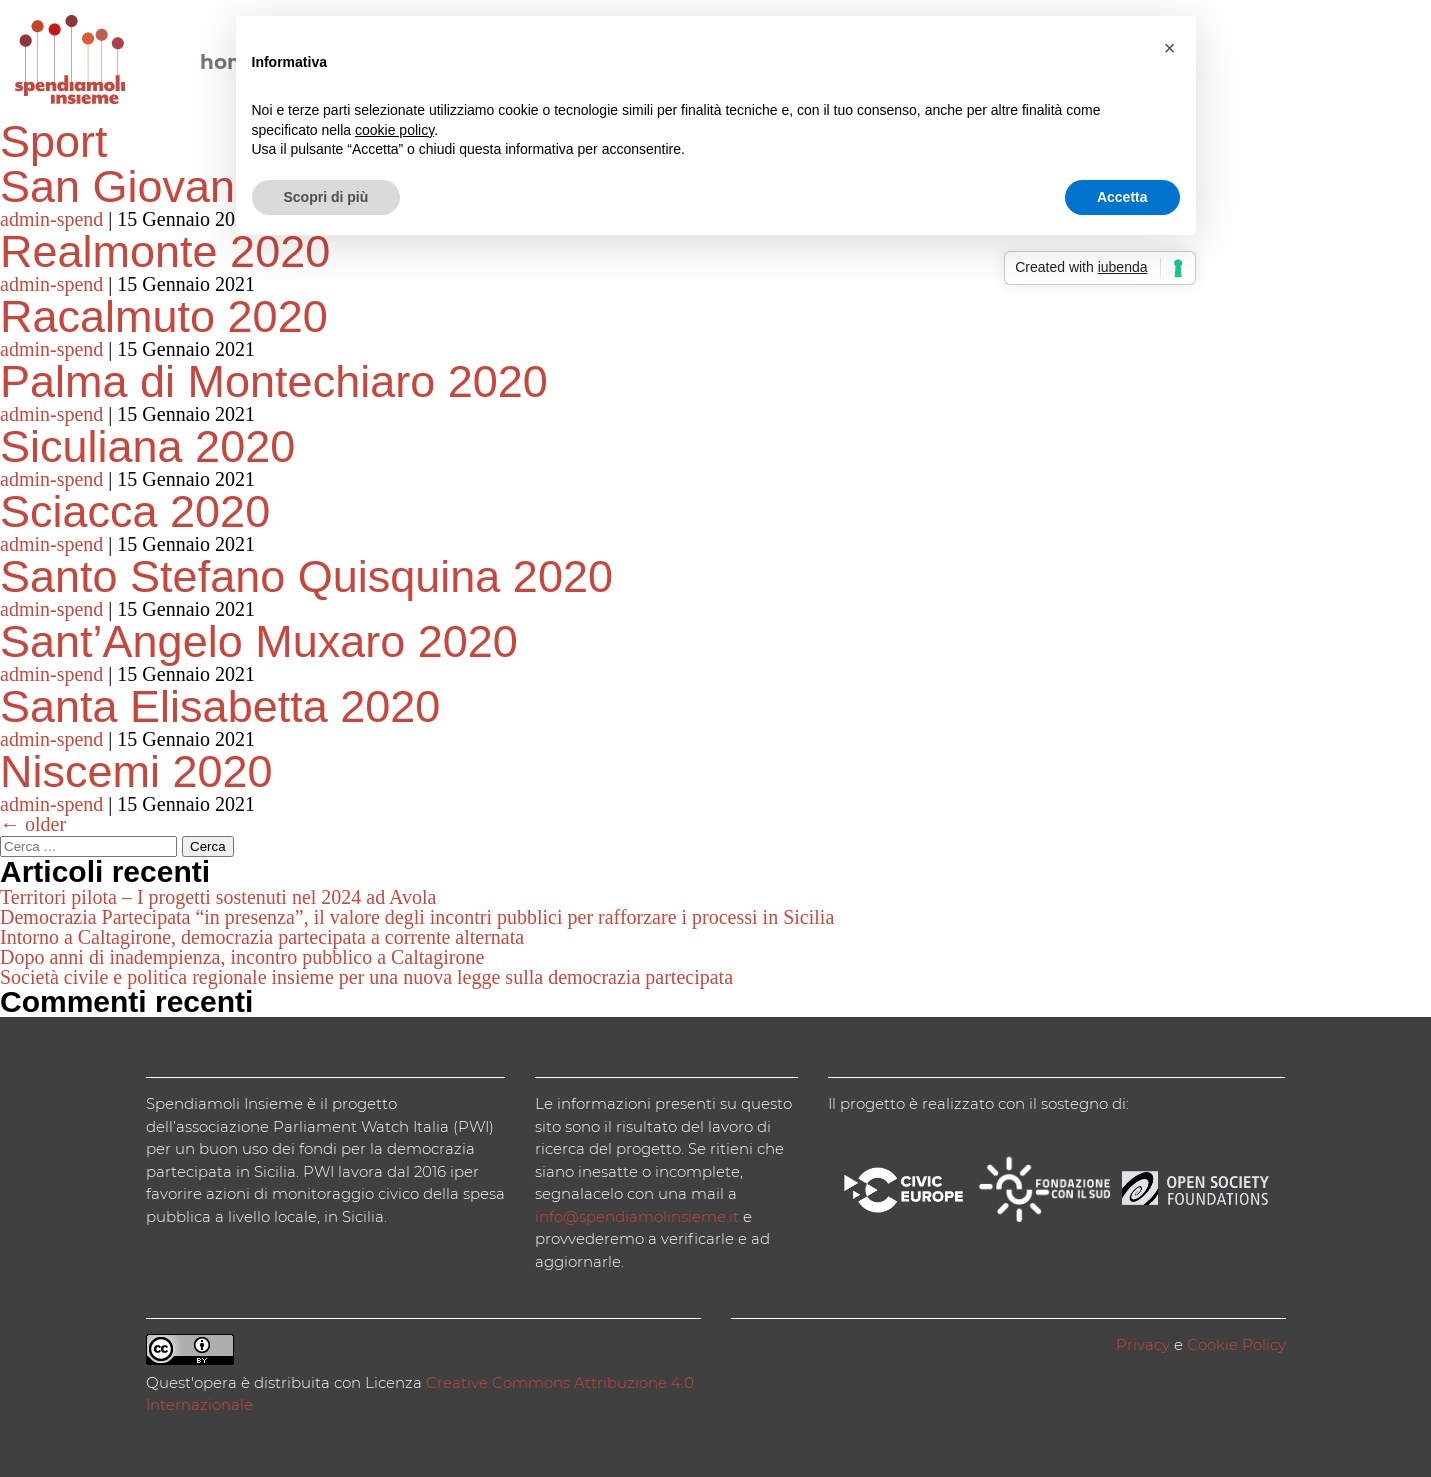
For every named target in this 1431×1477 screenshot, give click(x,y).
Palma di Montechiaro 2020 (274, 381)
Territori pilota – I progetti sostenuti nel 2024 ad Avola (218, 897)
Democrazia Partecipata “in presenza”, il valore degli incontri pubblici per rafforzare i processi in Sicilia (417, 917)
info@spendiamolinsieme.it (637, 1216)
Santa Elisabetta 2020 (220, 706)
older (33, 824)
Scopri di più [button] (326, 197)
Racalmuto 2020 (164, 316)
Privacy (1143, 1344)
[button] (1170, 48)
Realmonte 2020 (165, 251)
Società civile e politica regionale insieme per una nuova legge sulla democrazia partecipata (366, 977)
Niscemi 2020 (136, 771)
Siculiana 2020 (147, 446)
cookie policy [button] (394, 130)
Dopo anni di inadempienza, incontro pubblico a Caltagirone (242, 957)
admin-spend (51, 219)
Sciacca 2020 (135, 511)
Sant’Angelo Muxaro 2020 (259, 641)
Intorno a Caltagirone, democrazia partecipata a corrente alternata (262, 937)
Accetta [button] (1122, 197)
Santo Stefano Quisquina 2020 (306, 576)
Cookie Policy (1236, 1344)
